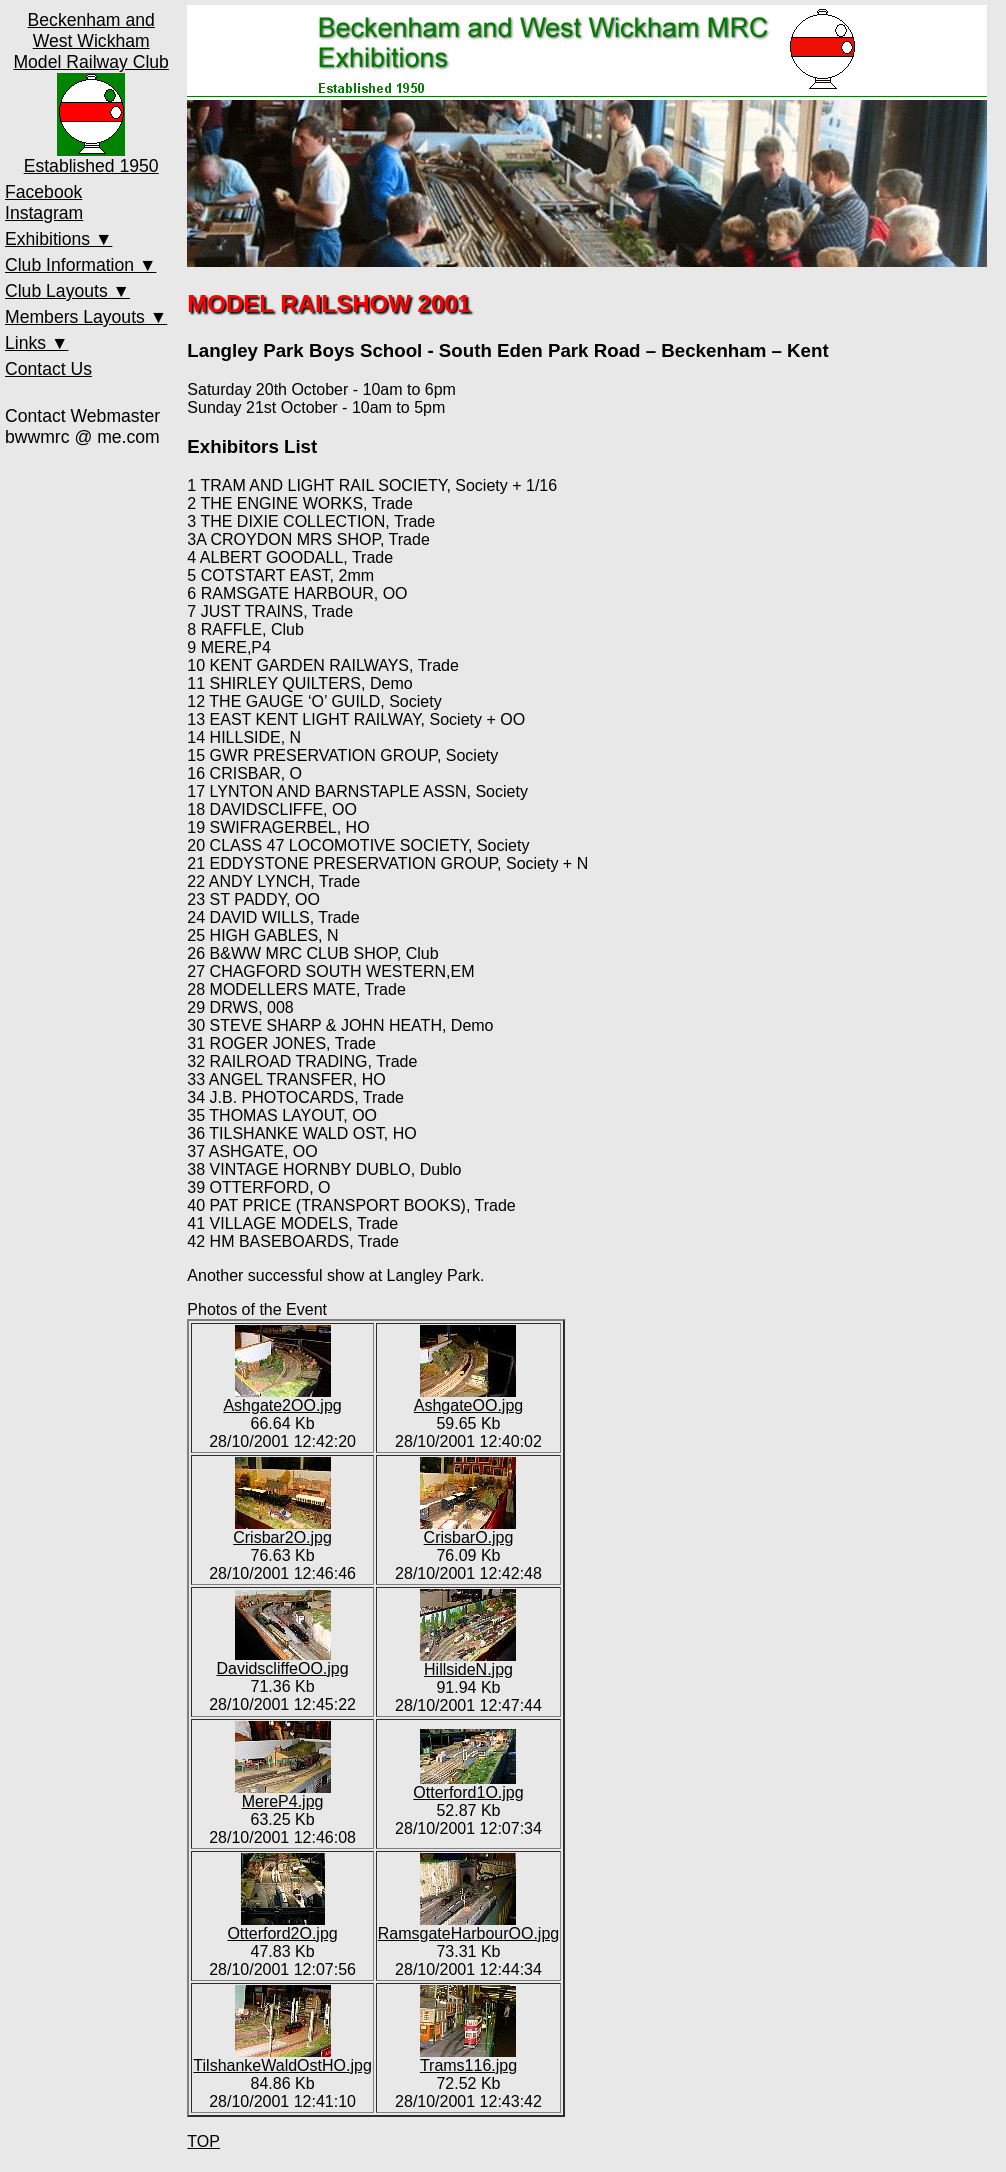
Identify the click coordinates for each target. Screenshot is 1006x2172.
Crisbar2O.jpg (282, 1530)
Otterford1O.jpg (468, 1785)
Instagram (44, 213)
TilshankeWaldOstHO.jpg (282, 2058)
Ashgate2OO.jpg (282, 1398)
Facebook (43, 192)
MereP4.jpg (283, 1794)
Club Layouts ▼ (67, 291)
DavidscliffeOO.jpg (282, 1661)
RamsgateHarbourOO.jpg (468, 1926)
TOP (203, 2141)
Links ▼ (36, 343)
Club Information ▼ (80, 265)
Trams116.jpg (468, 2058)
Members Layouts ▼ (86, 317)
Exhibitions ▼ (58, 239)
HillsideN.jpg (468, 1662)
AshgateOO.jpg (468, 1398)
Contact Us (48, 369)
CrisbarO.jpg (468, 1530)
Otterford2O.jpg (282, 1926)
